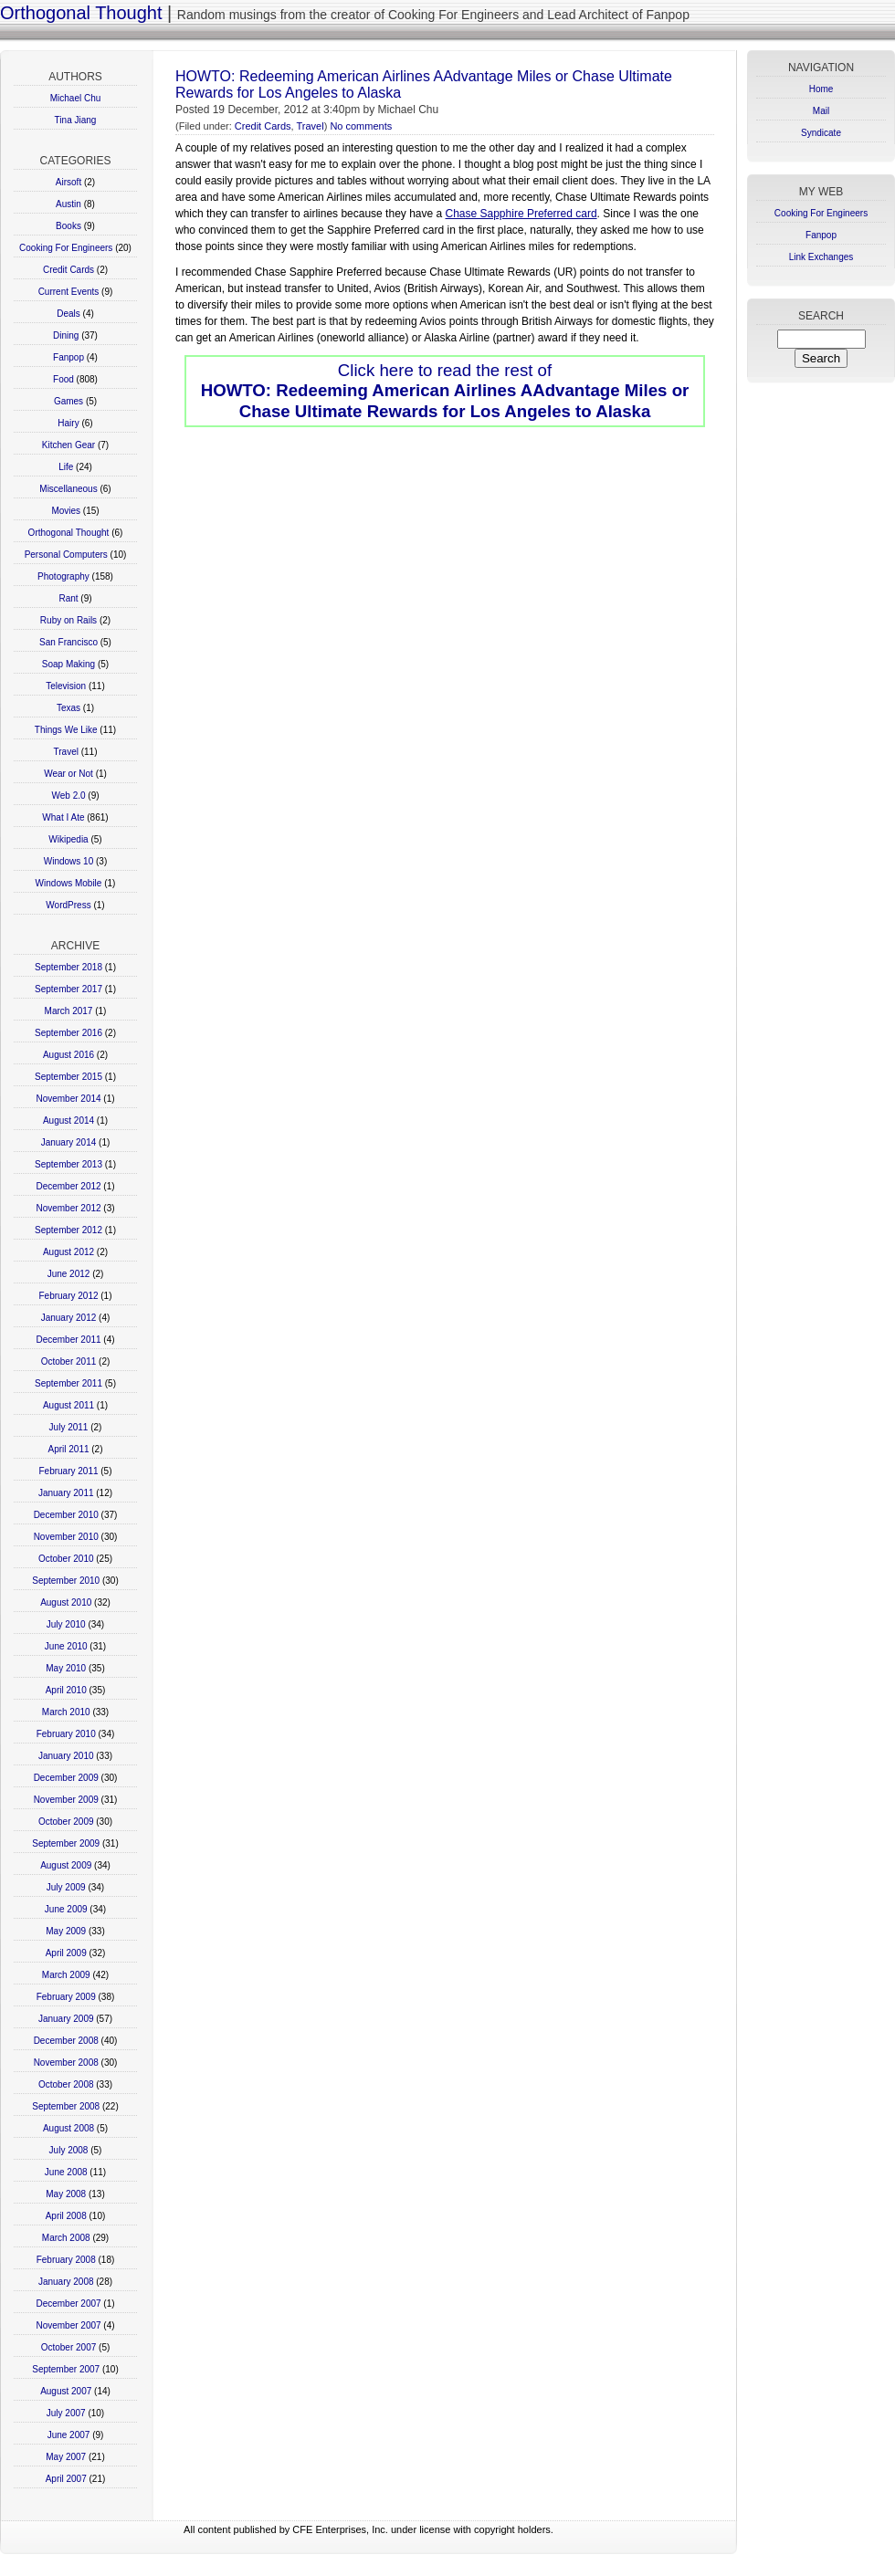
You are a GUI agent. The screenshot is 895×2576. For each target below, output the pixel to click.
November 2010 (66, 1537)
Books (68, 226)
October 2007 (69, 2347)
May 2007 (66, 2457)
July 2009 (66, 1887)
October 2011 (69, 1361)
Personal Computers (66, 555)
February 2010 (66, 1734)
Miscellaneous (68, 489)
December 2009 (66, 1778)
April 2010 (66, 1690)
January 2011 (66, 1493)
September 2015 (68, 1077)
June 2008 (66, 2172)
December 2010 (66, 1515)
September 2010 (66, 1581)
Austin (68, 204)
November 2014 (68, 1099)
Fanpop (68, 357)
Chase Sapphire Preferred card (521, 213)
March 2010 (66, 1712)
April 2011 (68, 1449)
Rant (68, 598)
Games (68, 401)
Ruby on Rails (68, 620)
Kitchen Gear (68, 445)
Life (65, 467)
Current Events (69, 292)
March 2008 (66, 2238)
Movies (65, 511)
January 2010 (66, 1756)
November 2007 (68, 2325)
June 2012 (68, 1274)
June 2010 (66, 1646)
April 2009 (66, 1953)
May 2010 (66, 1668)
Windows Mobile (69, 883)
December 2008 (66, 2041)
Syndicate (821, 133)
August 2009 (65, 1865)
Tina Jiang (76, 120)
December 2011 (68, 1340)
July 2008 (69, 2150)
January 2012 (69, 1318)
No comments (361, 125)
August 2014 (68, 1120)
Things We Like (66, 730)
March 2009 (66, 1975)
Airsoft (68, 182)
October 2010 (66, 1559)
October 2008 (66, 2084)
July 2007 (66, 2413)
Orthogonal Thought (81, 13)
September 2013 (68, 1164)
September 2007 (66, 2369)
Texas (68, 708)
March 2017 (69, 1011)
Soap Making (68, 664)
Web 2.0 (68, 796)
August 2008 (68, 2128)
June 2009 (66, 1909)
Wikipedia (68, 839)
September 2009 (66, 1843)
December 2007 (68, 2304)
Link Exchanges (821, 257)
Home (821, 89)
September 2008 (66, 2106)
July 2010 (66, 1624)
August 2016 (68, 1055)
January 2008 (66, 2282)
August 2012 (68, 1252)
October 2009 (66, 1822)
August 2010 (65, 1602)
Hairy (68, 423)
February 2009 (66, 1997)
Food (63, 379)
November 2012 (68, 1208)
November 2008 (66, 2063)
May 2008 (66, 2194)
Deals (68, 314)
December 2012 (68, 1186)
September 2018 (68, 967)
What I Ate (63, 817)
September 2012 (68, 1230)
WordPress (68, 905)
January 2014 (69, 1142)
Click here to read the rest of (445, 391)
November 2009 (66, 1800)
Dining (66, 335)
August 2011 (68, 1405)
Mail (821, 111)
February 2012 (68, 1296)
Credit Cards (68, 270)
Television (66, 686)
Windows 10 (68, 861)
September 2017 (68, 989)
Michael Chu (75, 98)
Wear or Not (68, 774)
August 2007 (65, 2391)
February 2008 (66, 2260)
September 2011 (68, 1383)
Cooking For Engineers (65, 248)
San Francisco (68, 642)
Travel (66, 752)
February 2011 (68, 1471)
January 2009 (66, 2019)
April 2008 (66, 2216)
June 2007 (68, 2435)
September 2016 (68, 1033)
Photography (63, 576)
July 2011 (69, 1427)
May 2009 (66, 1931)
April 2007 (66, 2479)
